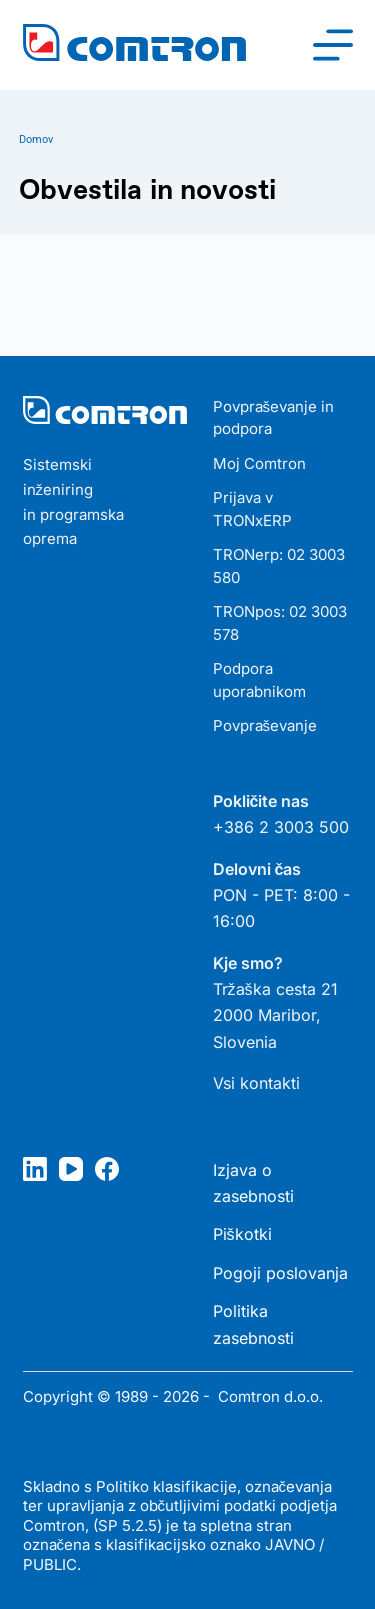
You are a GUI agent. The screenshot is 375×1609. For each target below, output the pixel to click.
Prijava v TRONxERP (252, 509)
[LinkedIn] (35, 1169)
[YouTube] (71, 1169)
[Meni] (333, 45)
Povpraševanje (265, 725)
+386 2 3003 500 (281, 827)
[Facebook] (107, 1169)
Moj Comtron (259, 463)
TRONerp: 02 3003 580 (279, 566)
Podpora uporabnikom (259, 680)
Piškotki (242, 1234)
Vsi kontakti (256, 1083)
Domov (36, 139)
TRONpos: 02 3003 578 (280, 623)
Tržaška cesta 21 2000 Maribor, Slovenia (275, 1015)
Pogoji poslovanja (280, 1273)
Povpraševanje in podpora (274, 418)
